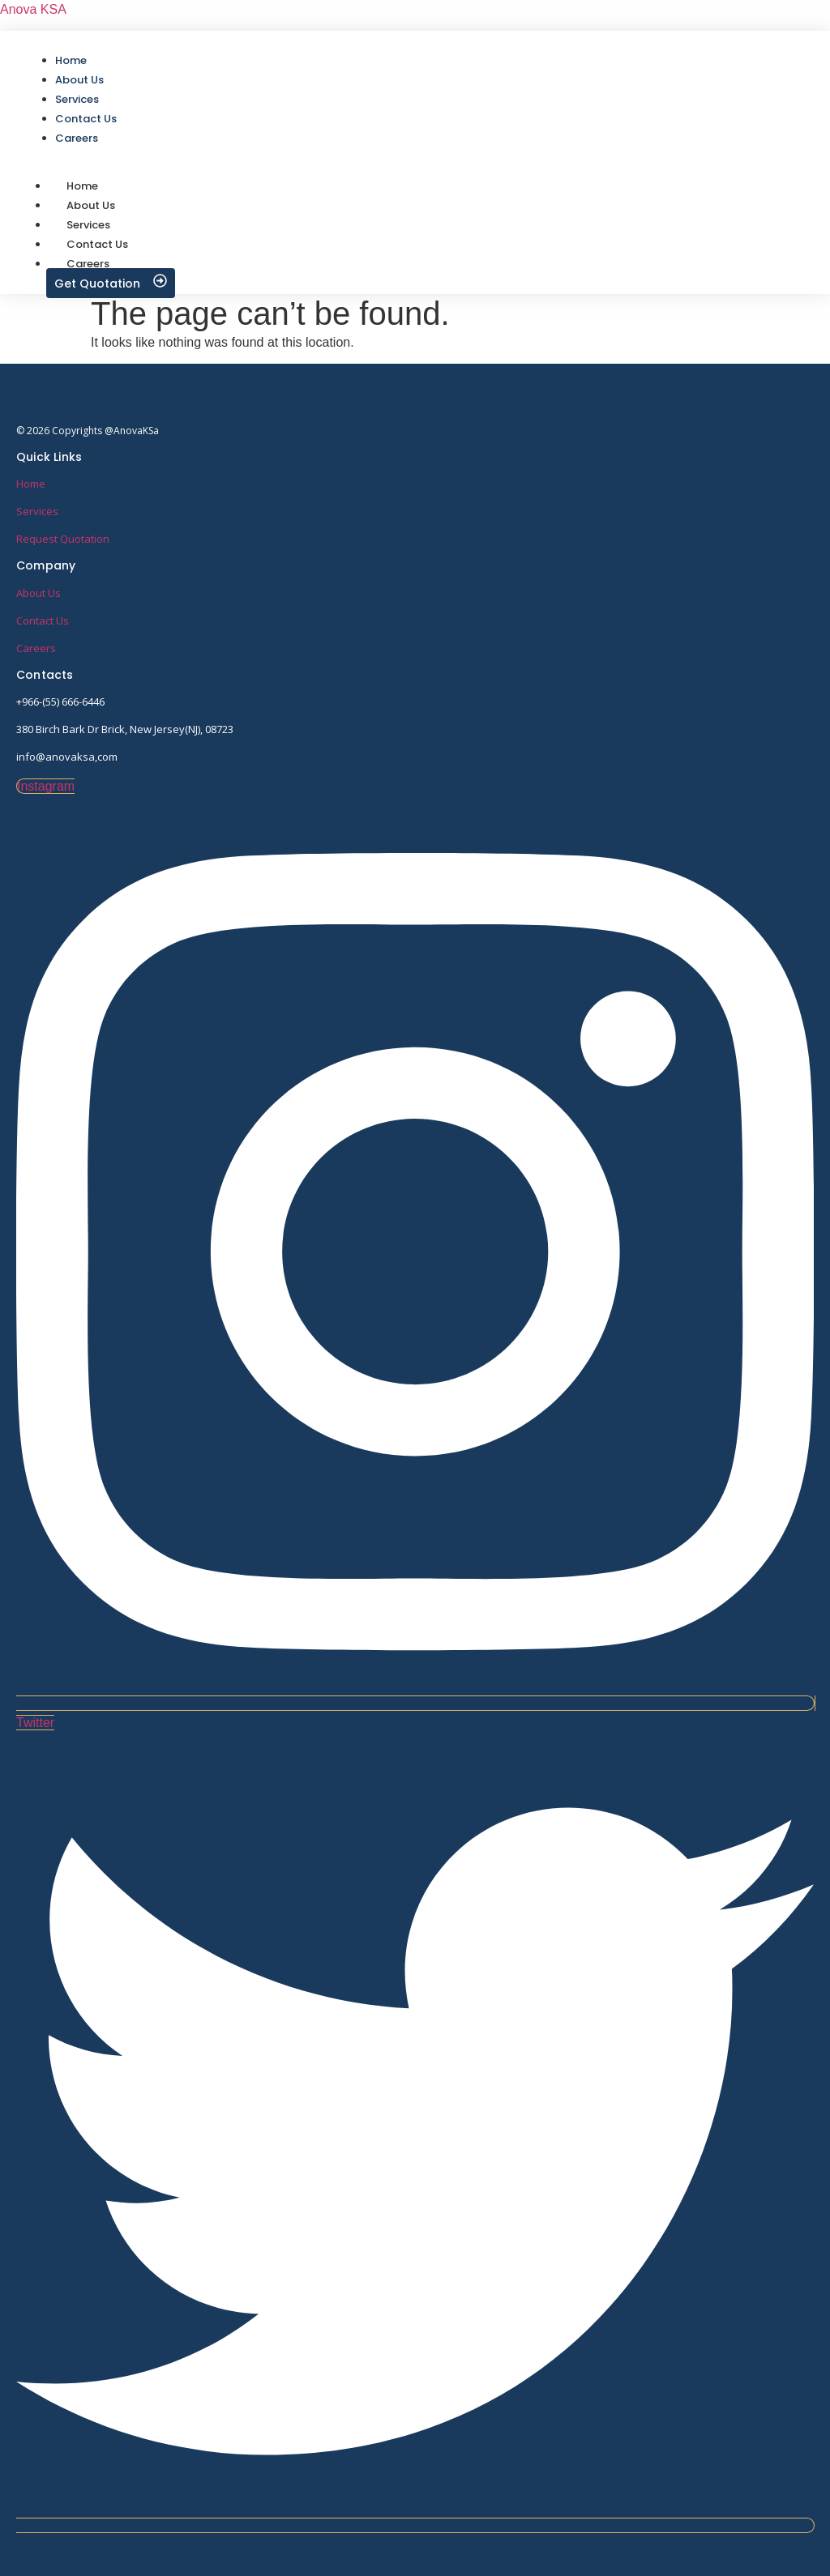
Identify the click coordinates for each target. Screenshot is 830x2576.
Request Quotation (62, 538)
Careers (87, 263)
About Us (38, 593)
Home (30, 483)
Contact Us (42, 620)
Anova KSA (33, 9)
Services (37, 511)
